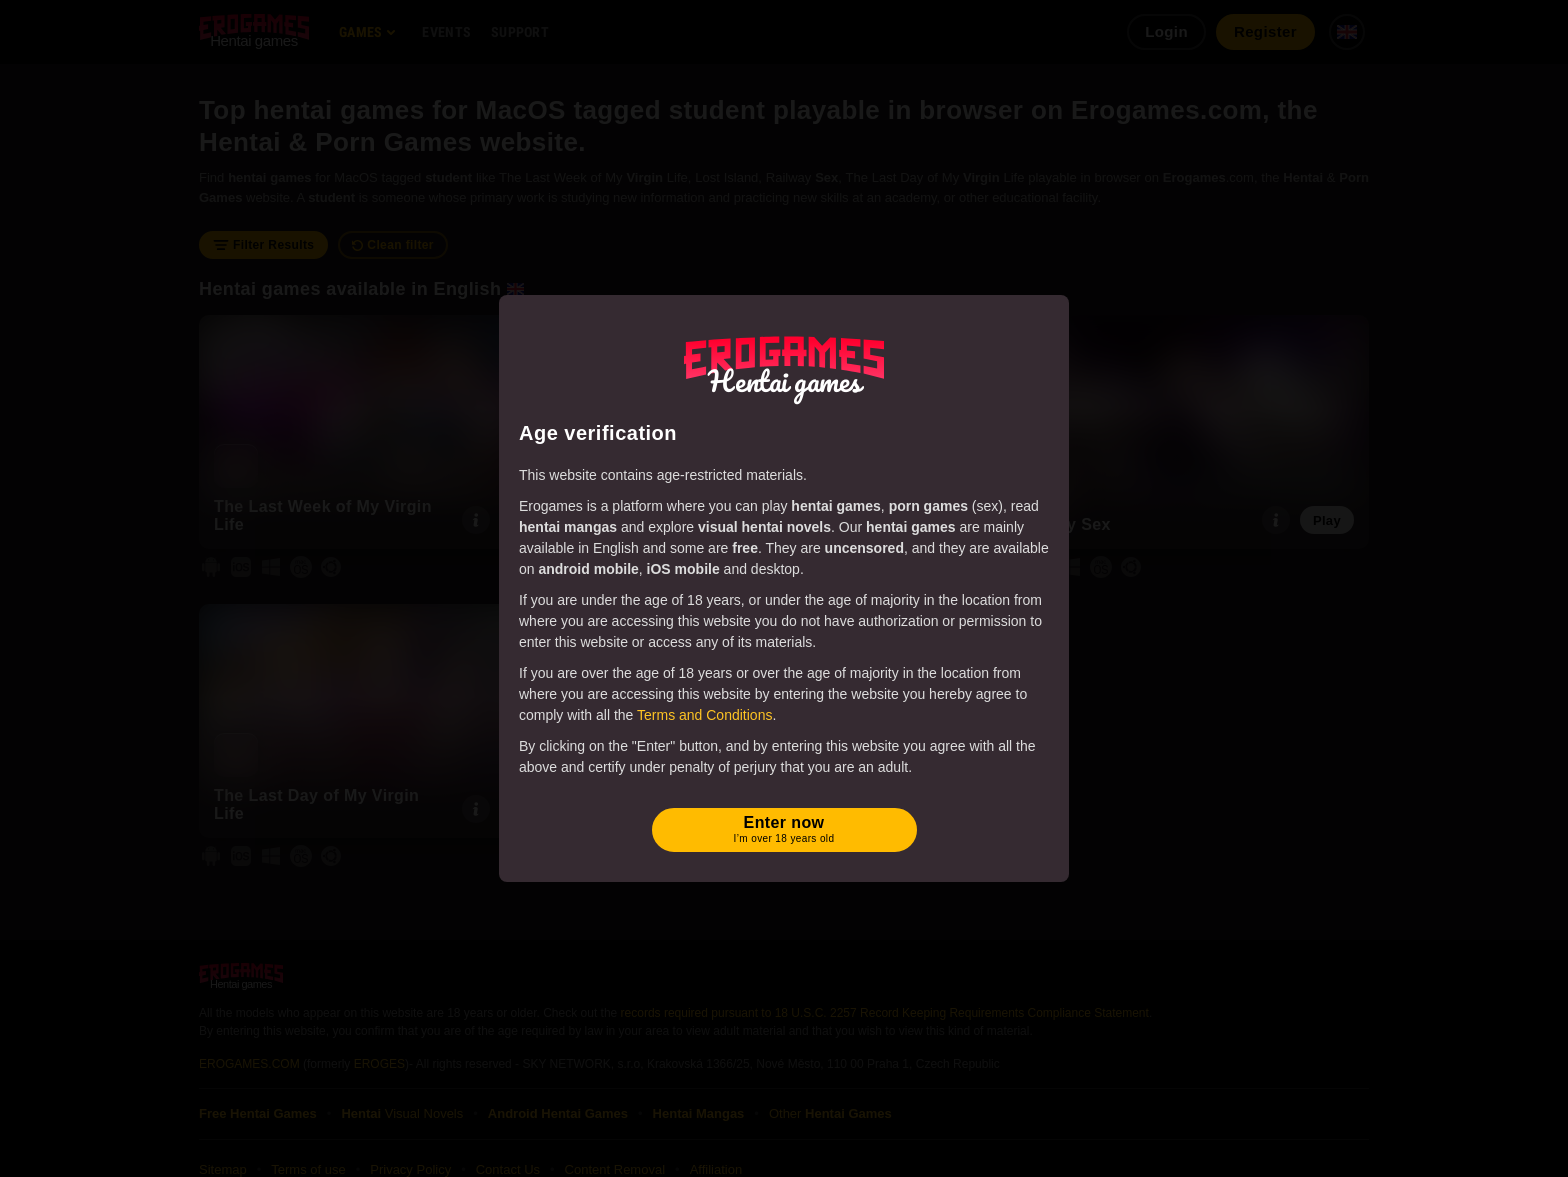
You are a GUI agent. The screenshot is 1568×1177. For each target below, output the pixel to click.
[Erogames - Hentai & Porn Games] (784, 366)
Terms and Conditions (704, 715)
